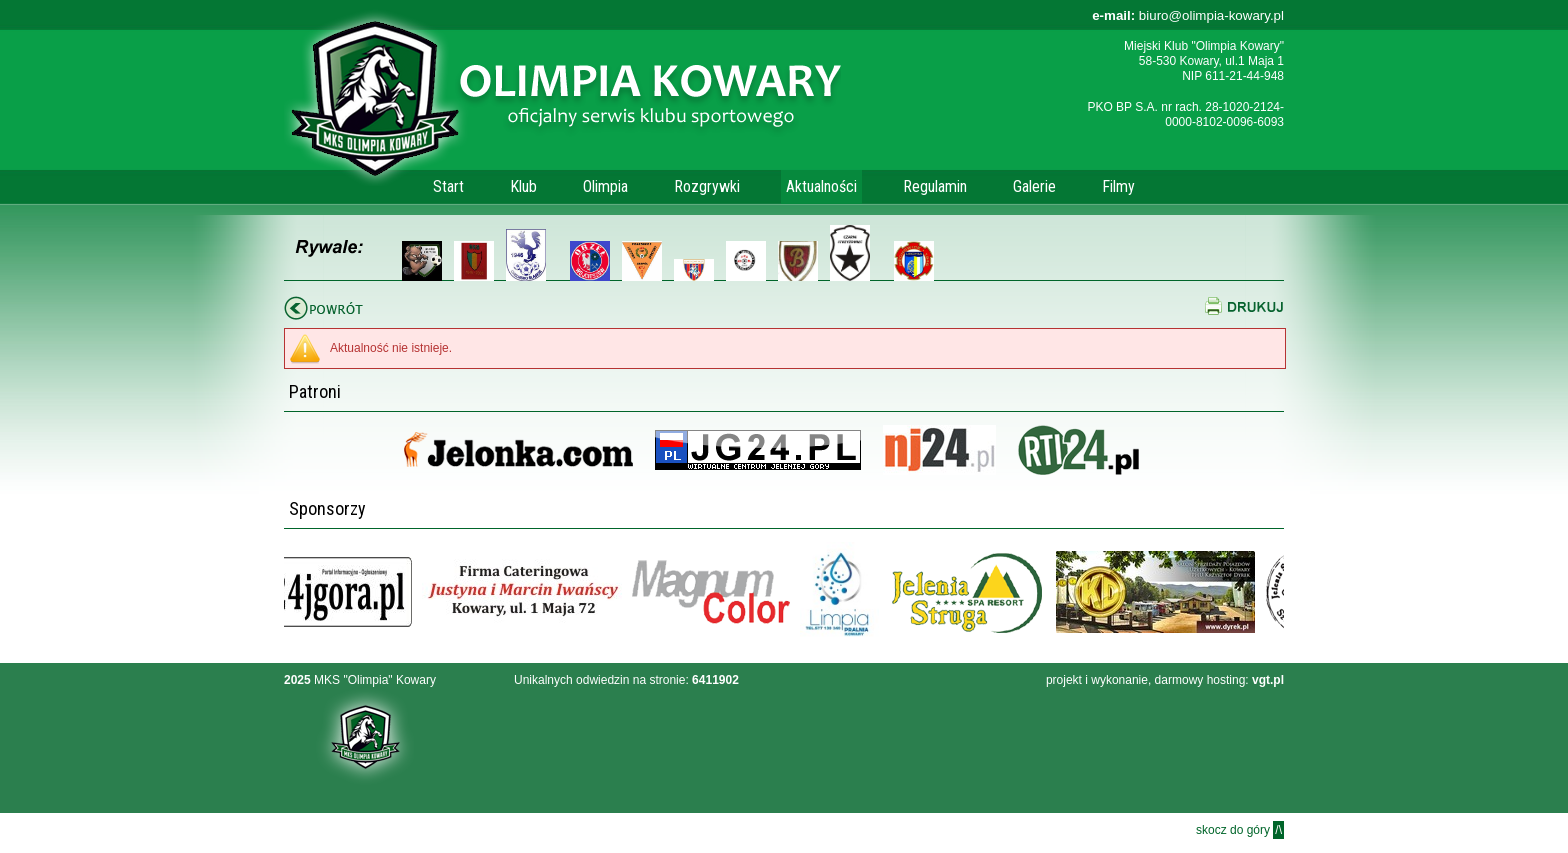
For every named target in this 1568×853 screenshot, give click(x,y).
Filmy (1118, 186)
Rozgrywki (707, 186)
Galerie (1034, 186)
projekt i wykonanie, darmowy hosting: (1165, 680)
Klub (523, 186)
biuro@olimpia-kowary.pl (1188, 15)
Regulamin (935, 186)
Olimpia (605, 186)
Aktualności (821, 186)
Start (448, 186)
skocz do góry (1240, 830)
